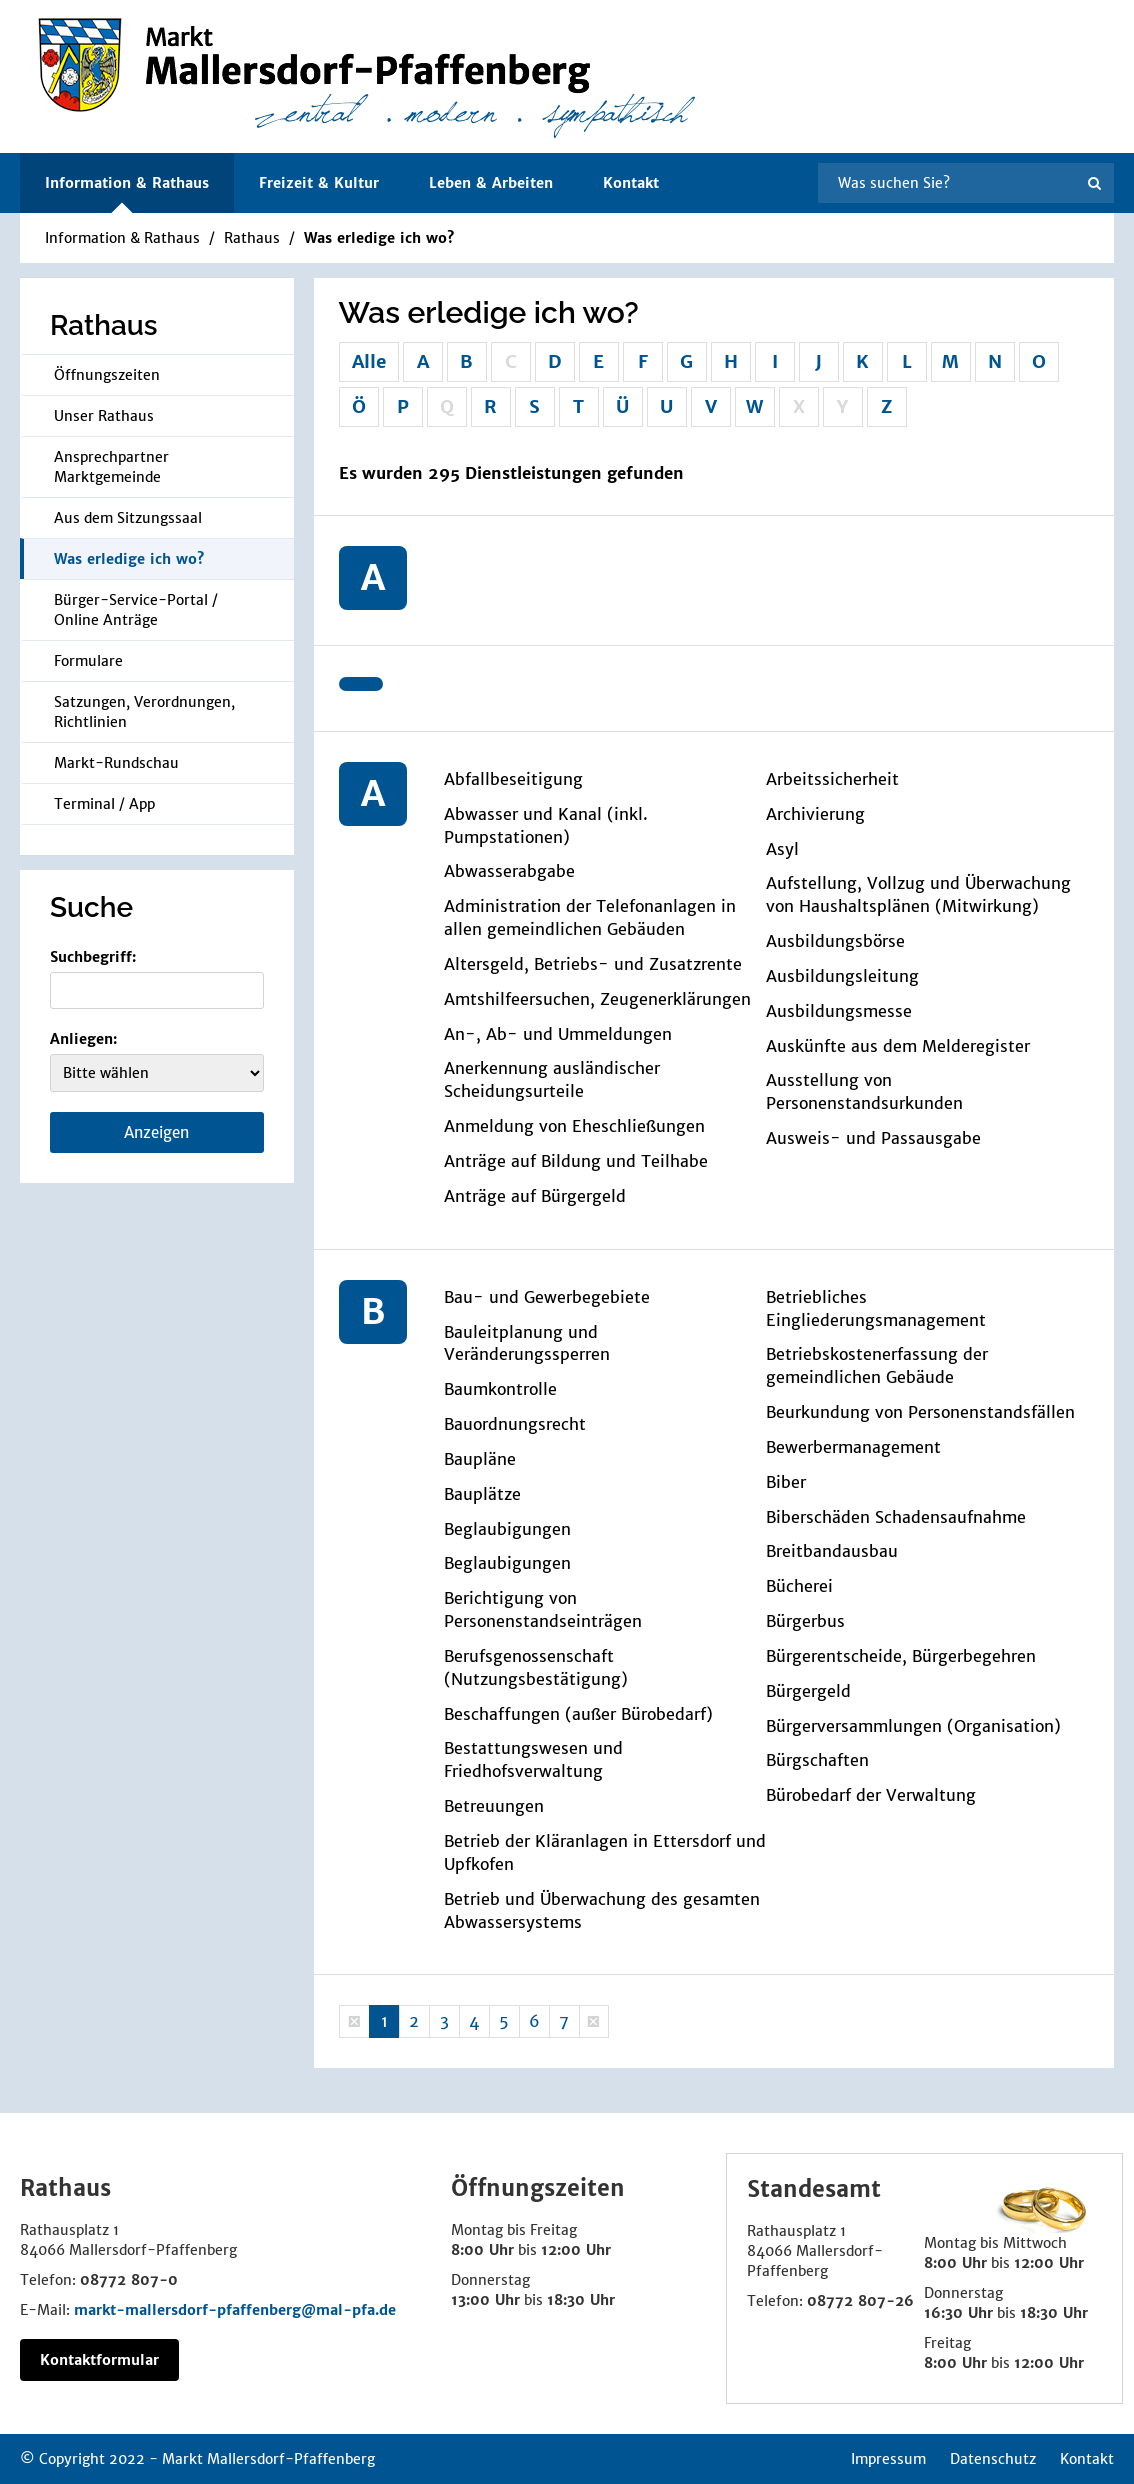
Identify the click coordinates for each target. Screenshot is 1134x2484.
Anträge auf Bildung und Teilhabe (576, 1161)
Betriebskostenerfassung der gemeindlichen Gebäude (877, 1365)
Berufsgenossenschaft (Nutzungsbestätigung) (536, 1667)
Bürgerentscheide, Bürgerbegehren (901, 1656)
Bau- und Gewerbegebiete (547, 1297)
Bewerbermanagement (853, 1447)
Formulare (88, 661)
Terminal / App (104, 804)
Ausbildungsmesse (839, 1011)
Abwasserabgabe (509, 871)
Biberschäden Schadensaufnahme (896, 1517)
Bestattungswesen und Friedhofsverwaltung (533, 1759)
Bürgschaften (817, 1760)
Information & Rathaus (122, 238)
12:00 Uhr (576, 2250)
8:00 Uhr (482, 2250)
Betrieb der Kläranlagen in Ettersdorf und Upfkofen (605, 1852)
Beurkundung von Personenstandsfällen (920, 1412)
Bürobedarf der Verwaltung (871, 1795)
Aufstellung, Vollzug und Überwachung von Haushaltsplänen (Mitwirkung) (918, 894)
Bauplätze (482, 1494)
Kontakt (631, 183)
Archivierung (815, 814)
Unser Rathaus (104, 416)
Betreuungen (494, 1806)
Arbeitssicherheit (832, 779)
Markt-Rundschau (116, 763)
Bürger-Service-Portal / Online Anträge (136, 610)
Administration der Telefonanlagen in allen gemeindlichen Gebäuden (590, 917)
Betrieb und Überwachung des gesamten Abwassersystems (602, 1910)
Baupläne (480, 1459)
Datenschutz (993, 2459)
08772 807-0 (129, 2280)
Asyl (782, 849)
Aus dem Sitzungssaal (128, 518)
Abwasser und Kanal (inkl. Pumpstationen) (546, 825)
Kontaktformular (99, 2360)
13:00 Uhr (485, 2300)
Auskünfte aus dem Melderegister (898, 1046)
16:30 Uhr (958, 2313)
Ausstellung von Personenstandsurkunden (864, 1091)
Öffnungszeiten (107, 375)
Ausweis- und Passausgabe (873, 1138)
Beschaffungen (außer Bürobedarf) (578, 1714)
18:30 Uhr (581, 2300)
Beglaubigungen (507, 1529)
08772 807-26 (860, 2301)
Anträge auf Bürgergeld (535, 1196)
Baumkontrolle (500, 1389)
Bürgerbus (805, 1621)
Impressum (888, 2459)
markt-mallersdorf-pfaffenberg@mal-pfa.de (235, 2310)
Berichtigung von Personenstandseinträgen (543, 1609)
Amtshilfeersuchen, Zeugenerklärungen (597, 999)
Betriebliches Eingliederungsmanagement (876, 1308)
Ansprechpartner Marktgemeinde (111, 467)
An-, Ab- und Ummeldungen (558, 1034)
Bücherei (799, 1586)
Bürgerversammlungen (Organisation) (913, 1726)
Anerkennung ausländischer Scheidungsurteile (552, 1079)
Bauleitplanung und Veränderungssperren (527, 1343)
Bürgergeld (808, 1691)
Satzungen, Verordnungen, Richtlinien (144, 712)
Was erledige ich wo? (379, 238)
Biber (786, 1482)
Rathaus (252, 238)
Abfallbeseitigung (513, 779)
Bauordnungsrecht (515, 1424)
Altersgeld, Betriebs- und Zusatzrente (593, 964)
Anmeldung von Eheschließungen (574, 1126)
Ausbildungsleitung (842, 976)
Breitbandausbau (832, 1551)
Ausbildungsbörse (835, 941)
